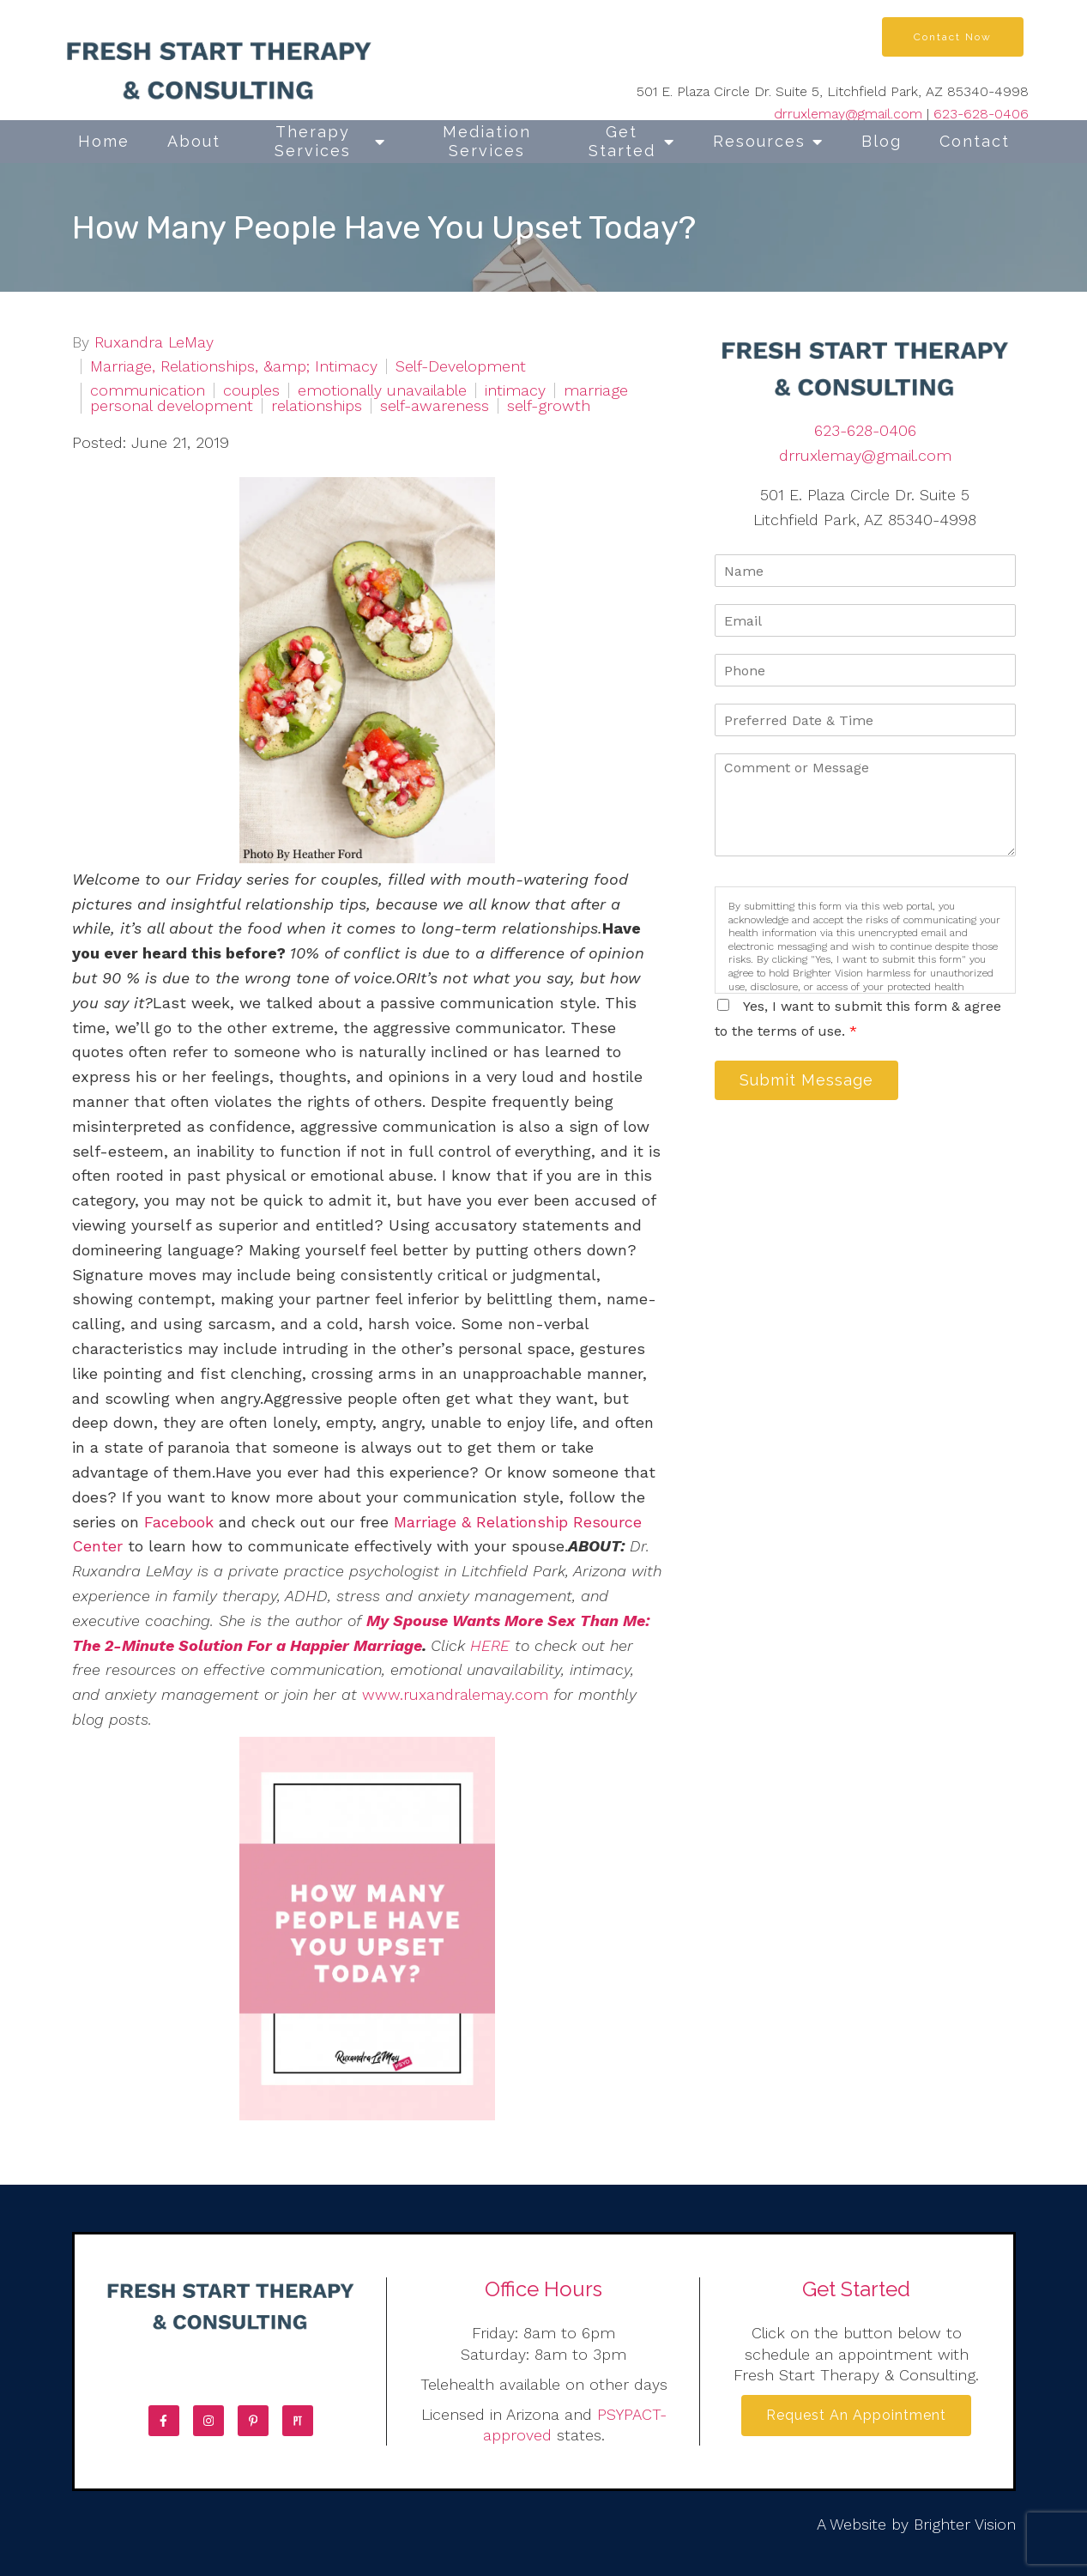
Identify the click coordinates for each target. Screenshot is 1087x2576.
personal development (171, 406)
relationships (316, 406)
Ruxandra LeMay (154, 342)
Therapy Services (313, 141)
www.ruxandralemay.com (455, 1694)
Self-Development (461, 366)
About (193, 141)
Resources (759, 141)
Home (104, 141)
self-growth (548, 406)
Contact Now (953, 37)
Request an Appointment (856, 2418)
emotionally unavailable (382, 390)
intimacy (515, 390)
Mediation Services (487, 141)
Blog (881, 141)
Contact (974, 141)
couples (251, 390)
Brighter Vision (965, 2524)
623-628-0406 (981, 114)
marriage (596, 390)
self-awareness (434, 406)
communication (147, 390)
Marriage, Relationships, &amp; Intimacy (233, 366)
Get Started (622, 141)
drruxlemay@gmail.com (848, 114)
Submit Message (813, 1082)
